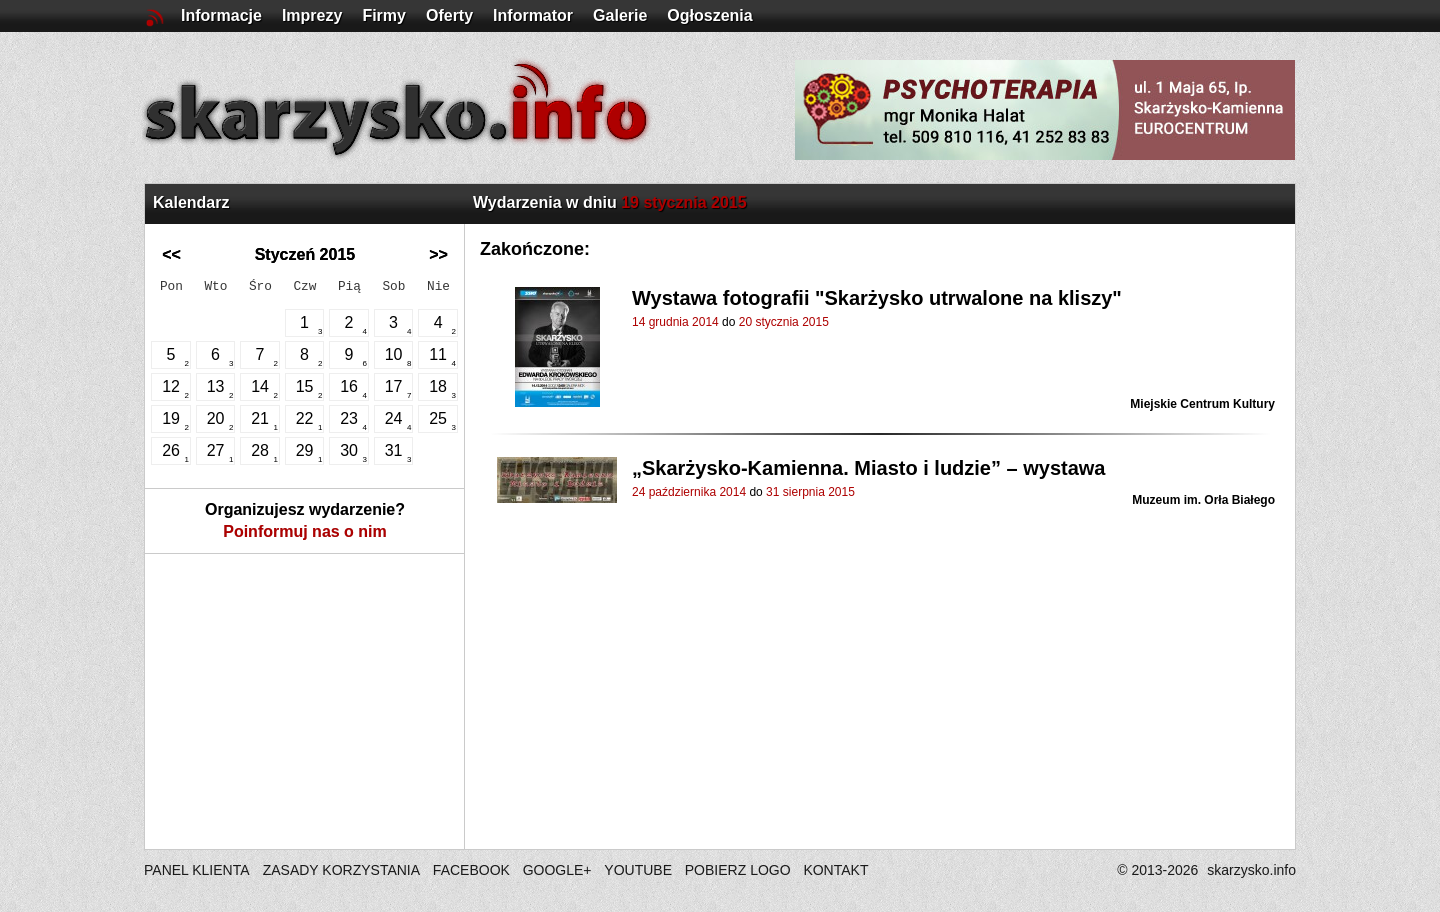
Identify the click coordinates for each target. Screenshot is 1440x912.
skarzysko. (1251, 870)
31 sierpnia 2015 (810, 492)
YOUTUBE (638, 870)
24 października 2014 (689, 492)
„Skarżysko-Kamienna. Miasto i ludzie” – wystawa (869, 468)
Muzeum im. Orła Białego (1203, 500)
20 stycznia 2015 (784, 322)
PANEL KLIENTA (198, 870)
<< (171, 254)
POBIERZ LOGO (738, 870)
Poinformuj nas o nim (305, 531)
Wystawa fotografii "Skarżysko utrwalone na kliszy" (877, 298)
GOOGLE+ (557, 870)
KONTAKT (835, 870)
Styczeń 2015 (305, 254)
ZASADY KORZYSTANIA (341, 870)
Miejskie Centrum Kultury (1202, 404)
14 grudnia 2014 (675, 322)
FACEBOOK (471, 870)
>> (438, 254)
